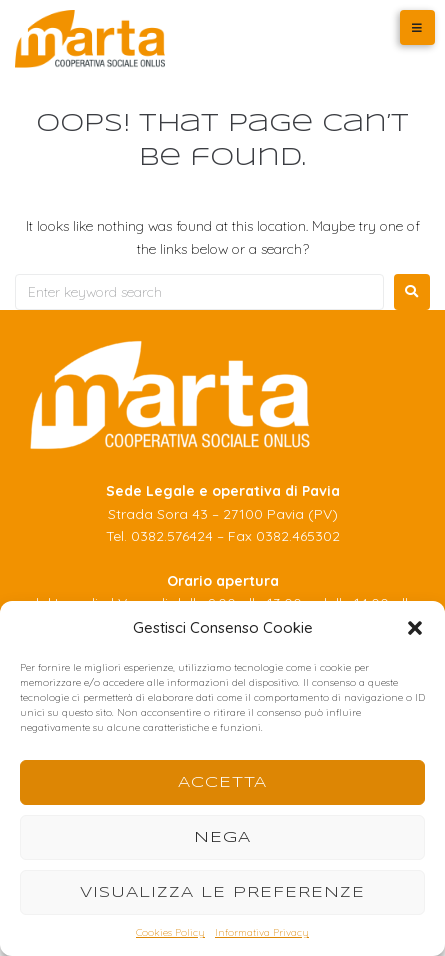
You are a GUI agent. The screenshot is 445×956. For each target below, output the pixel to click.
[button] (415, 628)
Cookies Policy (170, 932)
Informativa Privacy (262, 932)
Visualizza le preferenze (222, 893)
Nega (222, 838)
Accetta (222, 783)
